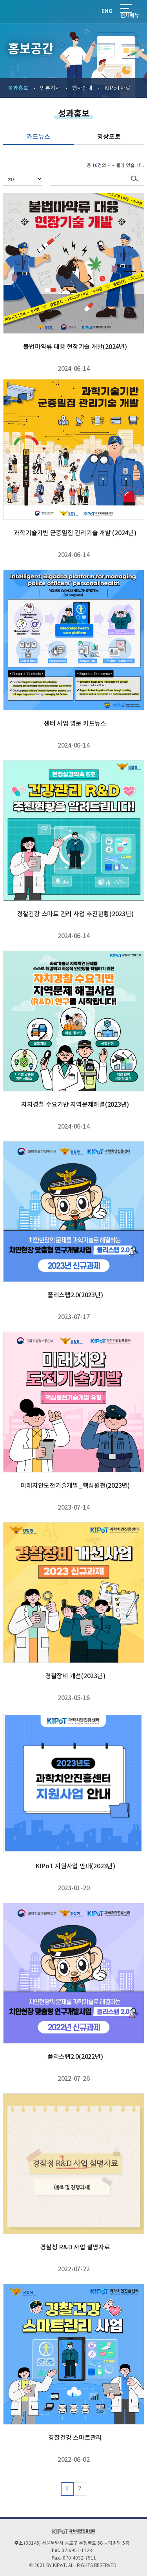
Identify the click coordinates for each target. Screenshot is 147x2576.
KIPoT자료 (117, 88)
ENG (107, 11)
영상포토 (109, 136)
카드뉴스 (38, 136)
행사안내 (82, 88)
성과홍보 (18, 88)
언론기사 (50, 88)
